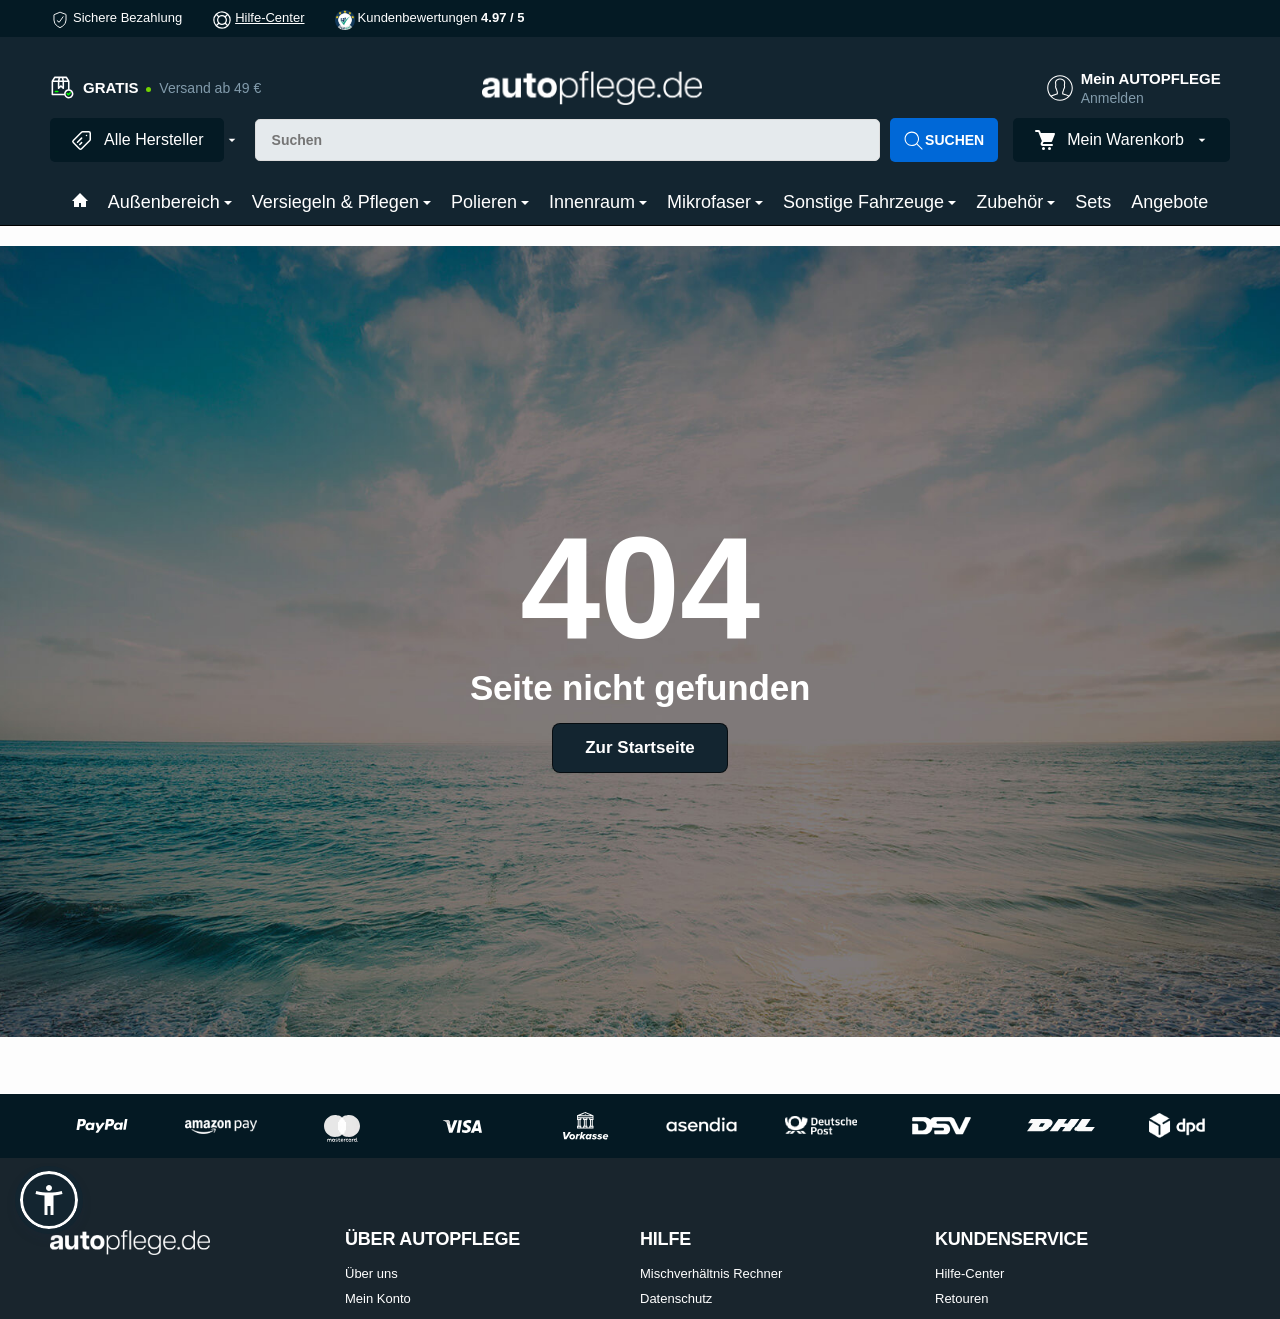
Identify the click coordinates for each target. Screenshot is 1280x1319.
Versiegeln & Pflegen (341, 202)
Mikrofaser (715, 202)
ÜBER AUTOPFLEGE (432, 1239)
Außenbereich (170, 202)
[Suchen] (568, 140)
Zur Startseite (640, 747)
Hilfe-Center (269, 17)
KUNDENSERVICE (1011, 1239)
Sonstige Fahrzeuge (869, 202)
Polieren (490, 202)
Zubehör (1015, 202)
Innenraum (598, 202)
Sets (1093, 202)
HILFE (665, 1239)
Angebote (1169, 202)
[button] (49, 1200)
